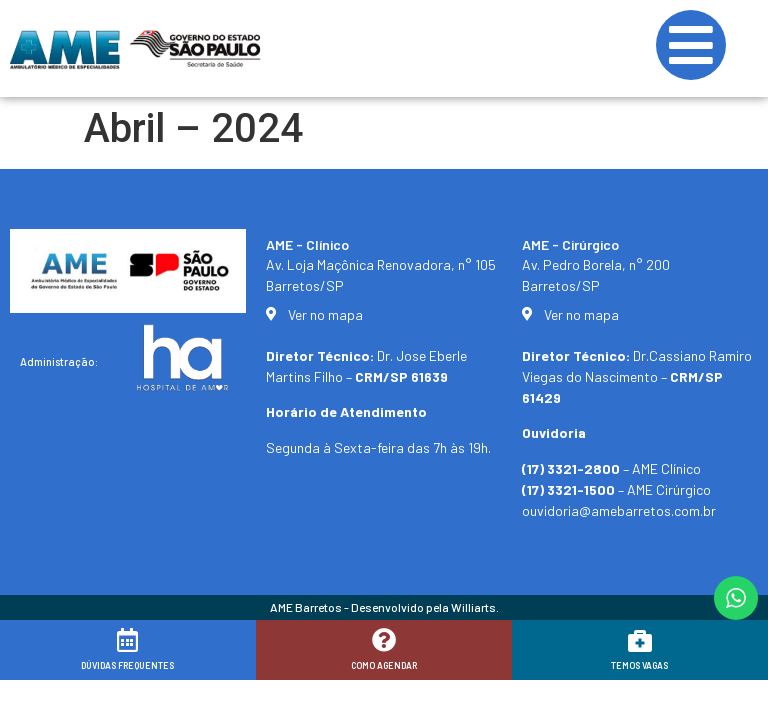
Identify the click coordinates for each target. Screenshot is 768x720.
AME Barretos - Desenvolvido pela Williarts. (384, 607)
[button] (725, 692)
